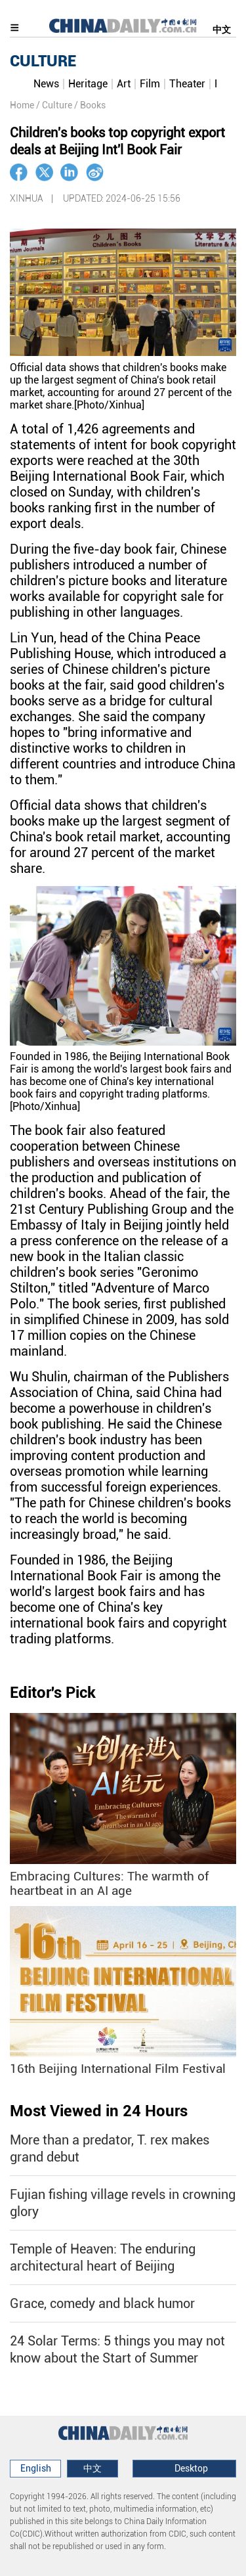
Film (150, 84)
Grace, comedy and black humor (102, 2303)
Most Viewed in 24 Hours (99, 2111)
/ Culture (54, 105)
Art (124, 84)
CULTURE (43, 61)
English (35, 2468)
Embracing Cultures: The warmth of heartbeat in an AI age (109, 1884)
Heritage (88, 84)
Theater (187, 84)
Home (22, 105)
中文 (222, 29)
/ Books (90, 105)
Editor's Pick (53, 1692)
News (46, 84)
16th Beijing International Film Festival (118, 2069)
